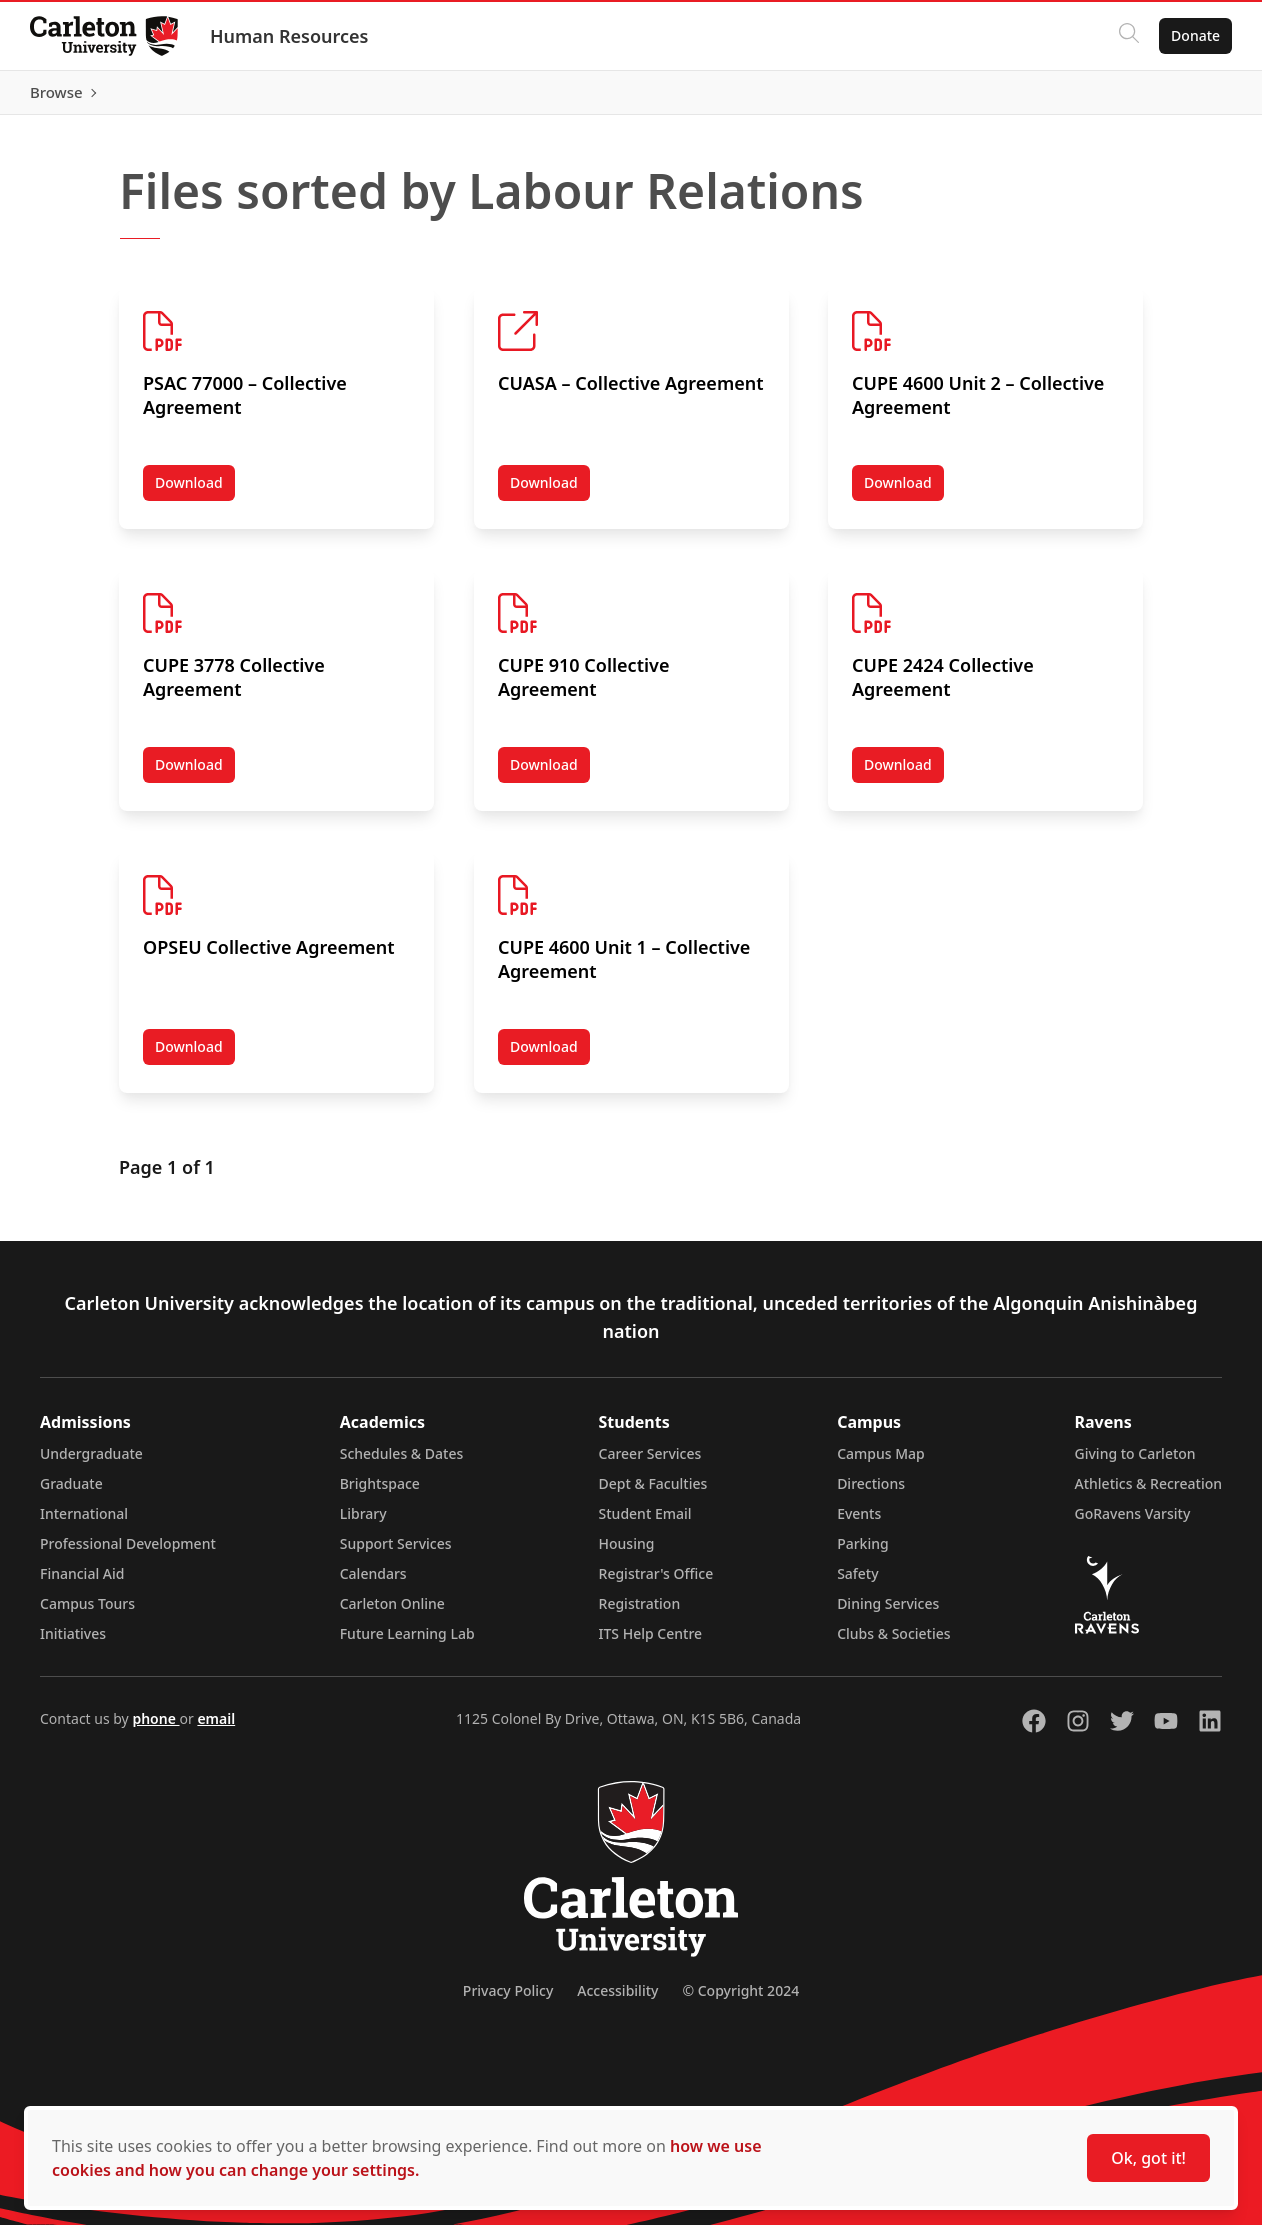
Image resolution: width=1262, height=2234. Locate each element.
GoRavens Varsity (1133, 1522)
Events (859, 1522)
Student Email (645, 1522)
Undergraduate (91, 1462)
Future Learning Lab (407, 1642)
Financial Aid (82, 1582)
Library (363, 1522)
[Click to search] (1127, 36)
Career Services (650, 1462)
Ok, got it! (1148, 2158)
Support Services (396, 1552)
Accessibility (617, 1999)
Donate (1193, 35)
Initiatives (73, 1642)
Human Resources (291, 36)
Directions (871, 1492)
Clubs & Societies (893, 1642)
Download (195, 496)
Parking (863, 1552)
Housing (627, 1552)
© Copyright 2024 (740, 1999)
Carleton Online (392, 1612)
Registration (640, 1612)
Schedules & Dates (402, 1462)
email (216, 1727)
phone (155, 1727)
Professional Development (128, 1552)
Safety (858, 1582)
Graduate (71, 1492)
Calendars (373, 1582)
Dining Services (888, 1612)
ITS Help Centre (651, 1642)
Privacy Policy (508, 1999)
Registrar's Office (656, 1582)
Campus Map (881, 1462)
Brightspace (380, 1492)
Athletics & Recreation (1148, 1492)
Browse (1191, 97)
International (84, 1522)
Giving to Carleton (1135, 1462)
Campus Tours (87, 1612)
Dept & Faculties (653, 1492)
